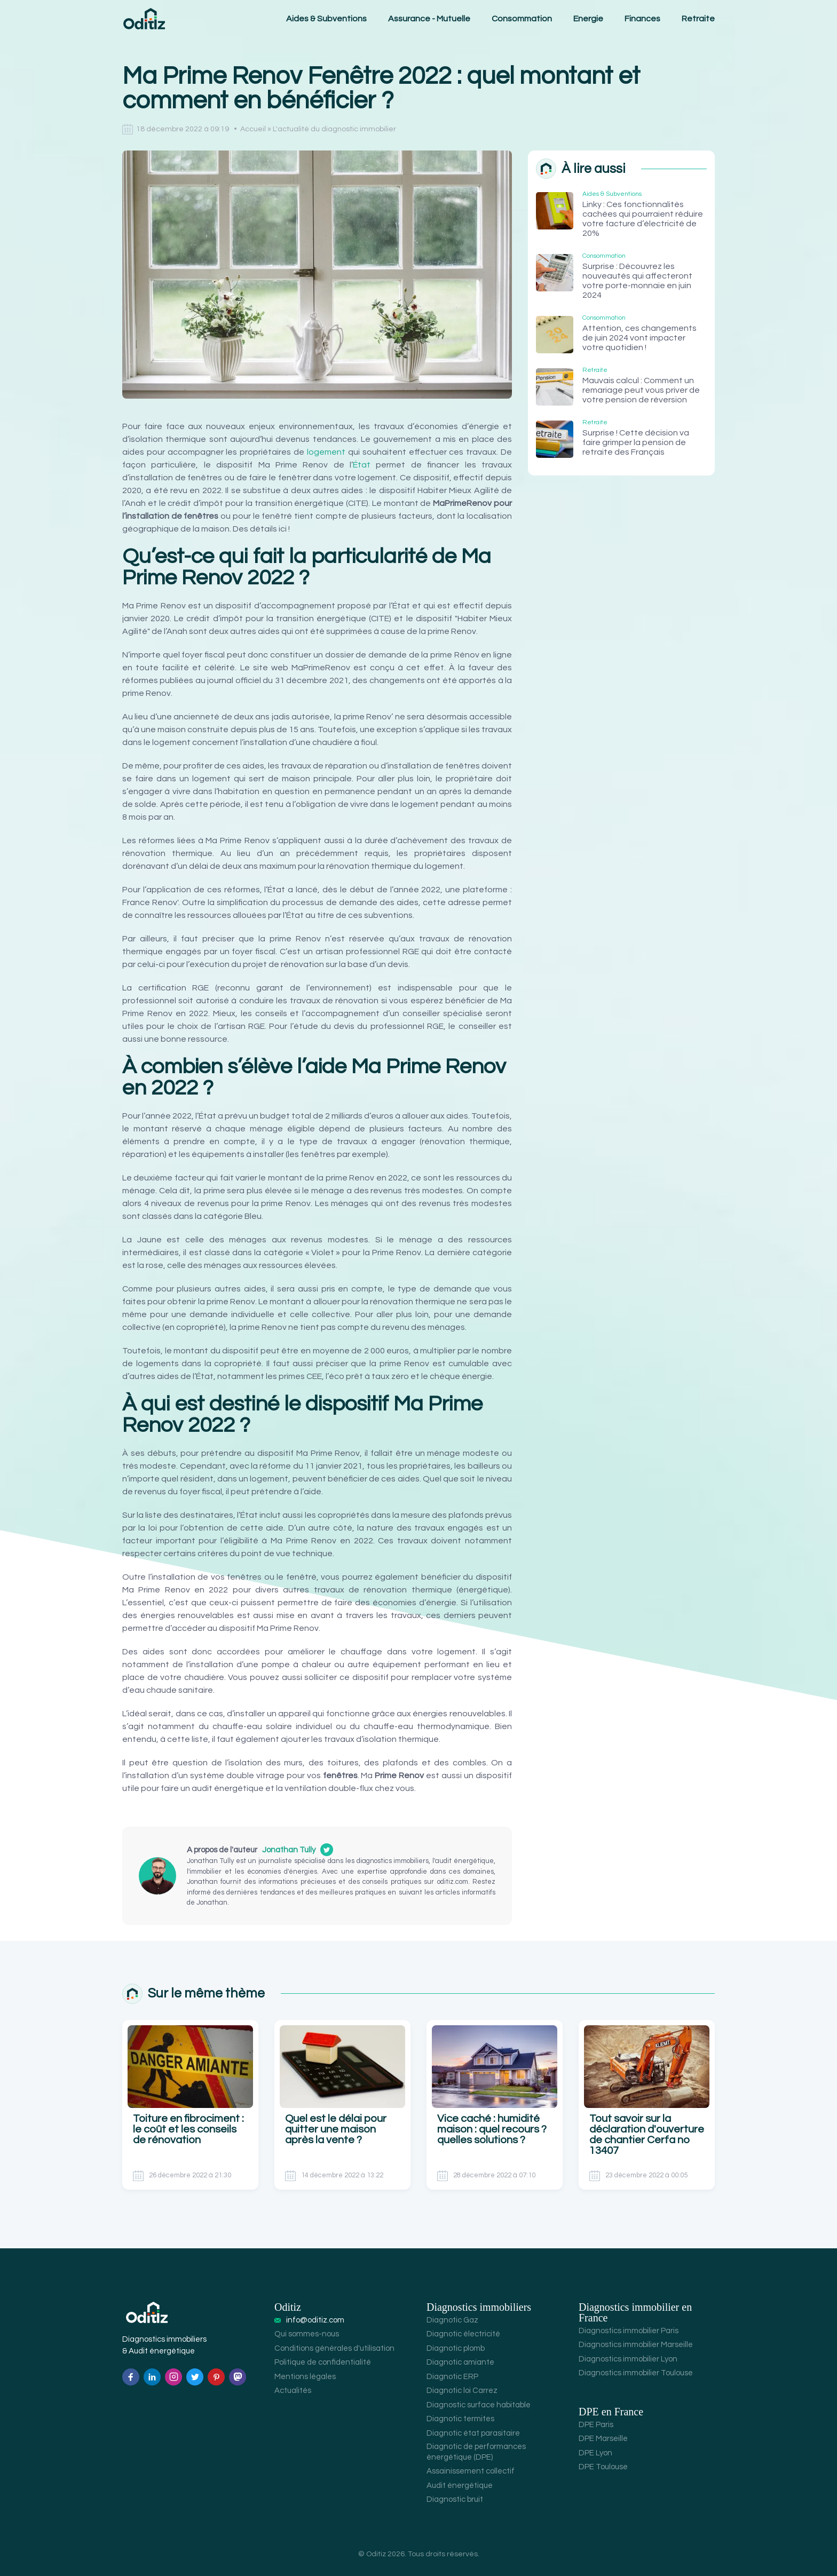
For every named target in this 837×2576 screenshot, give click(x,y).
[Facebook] (130, 2376)
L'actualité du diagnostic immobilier (334, 129)
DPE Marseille (603, 2439)
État (361, 465)
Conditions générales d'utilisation (334, 2348)
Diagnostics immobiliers (479, 2307)
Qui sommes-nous (306, 2334)
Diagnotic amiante (460, 2362)
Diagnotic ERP (452, 2377)
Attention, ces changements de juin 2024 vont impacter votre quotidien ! (639, 338)
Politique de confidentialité (322, 2362)
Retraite (698, 18)
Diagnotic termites (460, 2419)
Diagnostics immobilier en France (635, 2312)
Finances (642, 18)
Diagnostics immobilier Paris (628, 2331)
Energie (588, 18)
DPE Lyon (595, 2453)
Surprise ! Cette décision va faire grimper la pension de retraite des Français (635, 442)
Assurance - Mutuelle (429, 18)
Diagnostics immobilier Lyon (628, 2359)
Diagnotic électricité (463, 2334)
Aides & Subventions (326, 18)
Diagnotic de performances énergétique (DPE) (476, 2452)
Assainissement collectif (471, 2471)
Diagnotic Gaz (452, 2320)
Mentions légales (305, 2377)
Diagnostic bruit (455, 2499)
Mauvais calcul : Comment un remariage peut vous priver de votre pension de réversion (641, 390)
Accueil (253, 129)
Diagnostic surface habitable (479, 2405)
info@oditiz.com (315, 2320)
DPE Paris (596, 2425)
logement (326, 452)
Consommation (522, 18)
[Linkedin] (152, 2376)
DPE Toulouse (603, 2467)
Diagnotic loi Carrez (462, 2391)
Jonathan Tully (288, 1850)
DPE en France (611, 2412)
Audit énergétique (460, 2486)
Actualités (292, 2391)
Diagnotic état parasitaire (473, 2433)
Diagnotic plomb (456, 2348)
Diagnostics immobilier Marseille (636, 2345)
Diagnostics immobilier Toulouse (636, 2373)
